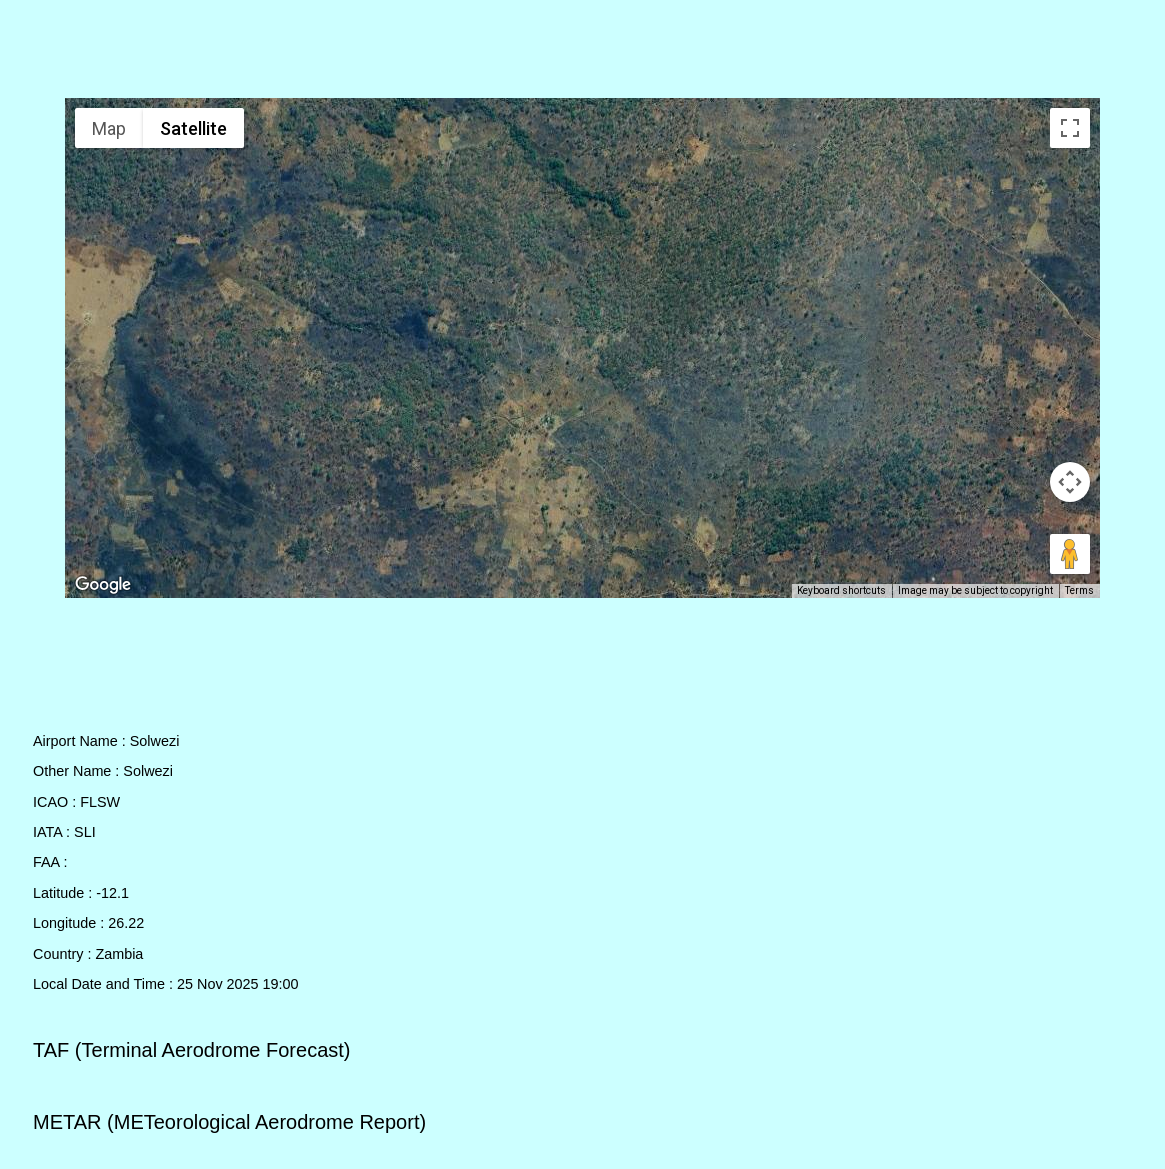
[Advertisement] (583, 53)
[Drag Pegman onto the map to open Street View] (1070, 554)
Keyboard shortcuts (841, 590)
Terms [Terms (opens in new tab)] (1079, 590)
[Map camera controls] (1070, 482)
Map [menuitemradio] (109, 128)
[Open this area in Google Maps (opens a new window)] (103, 585)
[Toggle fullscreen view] (1070, 128)
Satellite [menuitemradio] (193, 128)
